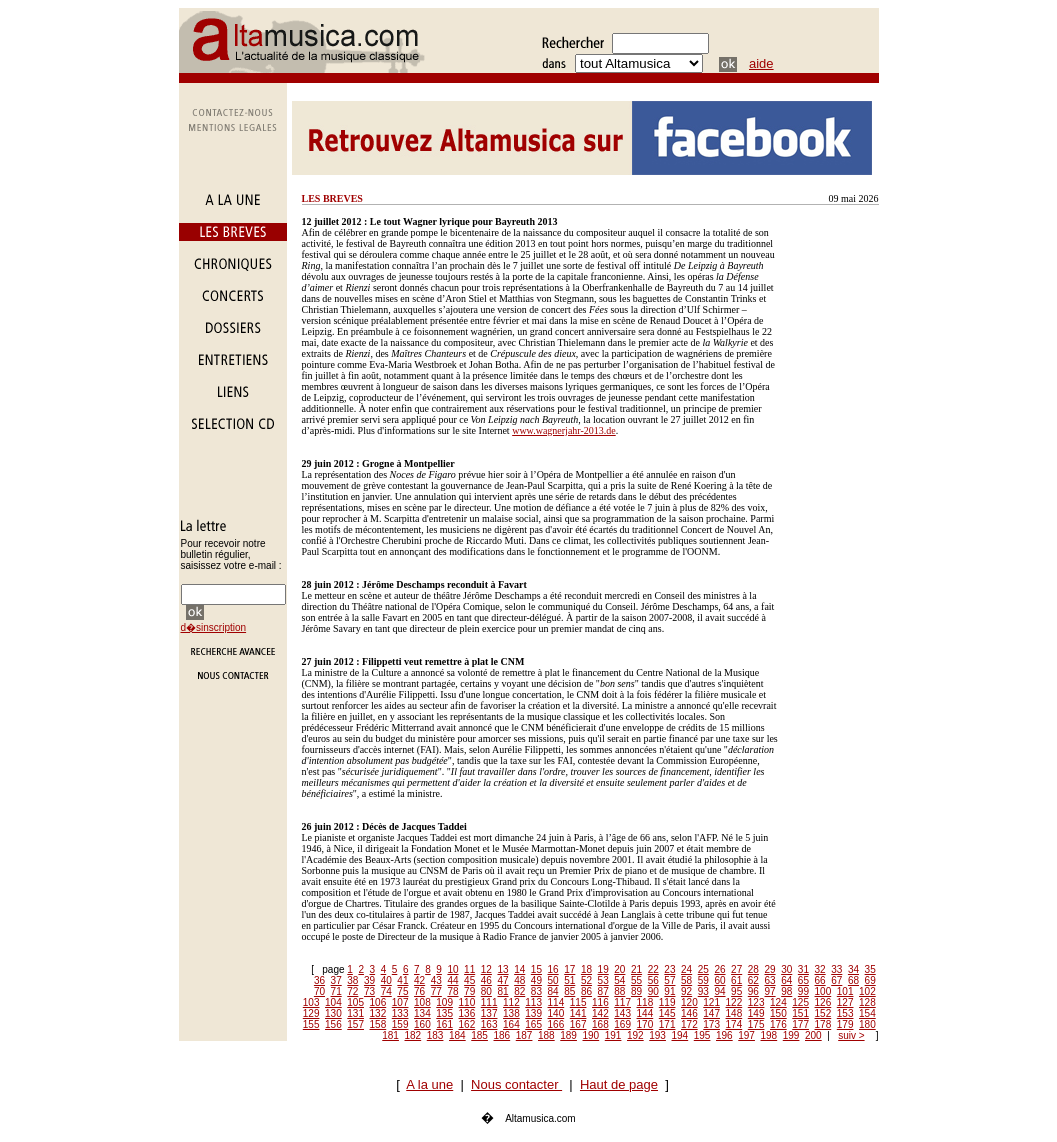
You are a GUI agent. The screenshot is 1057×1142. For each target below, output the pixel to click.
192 (635, 1035)
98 (786, 991)
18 (586, 969)
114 (556, 1002)
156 (333, 1024)
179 (845, 1024)
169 (622, 1024)
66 (820, 980)
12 (486, 969)
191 (613, 1035)
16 (553, 969)
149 (756, 1013)
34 (853, 969)
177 (800, 1024)
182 (413, 1035)
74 (386, 991)
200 (813, 1035)
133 (400, 1013)
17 (569, 969)
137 (489, 1013)
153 (845, 1013)
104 (333, 1002)
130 (333, 1013)
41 (402, 980)
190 (591, 1035)
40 (386, 980)
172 (689, 1024)
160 (422, 1024)
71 (336, 991)
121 (711, 1002)
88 (619, 991)
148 (734, 1013)
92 (686, 991)
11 (469, 969)
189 (568, 1035)
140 (556, 1013)
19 (603, 969)
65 (803, 980)
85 (569, 991)
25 (703, 969)
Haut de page (619, 1084)
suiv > (851, 1035)
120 (689, 1002)
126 (823, 1002)
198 (769, 1035)
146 (689, 1013)
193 (657, 1035)
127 (845, 1002)
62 (753, 980)
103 (311, 1002)
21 (636, 969)
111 (489, 1002)
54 (619, 980)
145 (667, 1013)
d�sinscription (214, 627)
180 (867, 1024)
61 (736, 980)
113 (533, 1002)
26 (719, 969)
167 (578, 1024)
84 (553, 991)
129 (311, 1013)
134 (422, 1013)
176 (778, 1024)
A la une (429, 1084)
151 (800, 1013)
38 (352, 980)
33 (836, 969)
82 (519, 991)
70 (319, 991)
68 (853, 980)
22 (653, 969)
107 (400, 1002)
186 (502, 1035)
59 (703, 980)
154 (867, 1013)
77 (436, 991)
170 (645, 1024)
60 (719, 980)
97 (769, 991)
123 (756, 1002)
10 (452, 969)
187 (524, 1035)
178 (823, 1024)
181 (390, 1035)
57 (669, 980)
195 (702, 1035)
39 (369, 980)
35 (870, 969)
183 (435, 1035)
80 (486, 991)
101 (845, 991)
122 (734, 1002)
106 (378, 1002)
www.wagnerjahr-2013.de (564, 430)
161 (444, 1024)
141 (578, 1013)
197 (746, 1035)
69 (870, 980)
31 (803, 969)
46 (486, 980)
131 (355, 1013)
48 (519, 980)
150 (778, 1013)
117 (622, 1002)
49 (536, 980)
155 (311, 1024)
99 (803, 991)
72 (352, 991)
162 (467, 1024)
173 (711, 1024)
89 (636, 991)
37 (336, 980)
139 (533, 1013)
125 (800, 1002)
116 (600, 1002)
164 (511, 1024)
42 (419, 980)
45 (469, 980)
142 (600, 1013)
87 (603, 991)
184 (457, 1035)
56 (653, 980)
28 (753, 969)
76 (419, 991)
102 (867, 991)
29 (769, 969)
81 (502, 991)
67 (836, 980)
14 (519, 969)
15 (536, 969)
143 (622, 1013)
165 (533, 1024)
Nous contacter (516, 1084)
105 (355, 1002)
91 (669, 991)
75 (402, 991)
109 (444, 1002)
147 (711, 1013)
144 (645, 1013)
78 (452, 991)
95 (736, 991)
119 (667, 1002)
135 (444, 1013)
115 (578, 1002)
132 (378, 1013)
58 (686, 980)
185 (479, 1035)
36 (319, 980)
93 (703, 991)
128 (867, 1002)
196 (724, 1035)
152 (823, 1013)
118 (645, 1002)
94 (719, 991)
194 (680, 1035)
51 (569, 980)
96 (753, 991)
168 (600, 1024)
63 (769, 980)
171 (667, 1024)
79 (469, 991)
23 (669, 969)
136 (467, 1013)
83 (536, 991)
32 (820, 969)
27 (736, 969)
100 (823, 991)
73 (369, 991)
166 (556, 1024)
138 (511, 1013)
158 (378, 1024)
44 (452, 980)
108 (422, 1002)
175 (756, 1024)
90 (653, 991)
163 (489, 1024)
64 (786, 980)
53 (603, 980)
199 (791, 1035)
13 (502, 969)
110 (467, 1002)
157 (355, 1024)
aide (761, 63)
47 (502, 980)
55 (636, 980)
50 (553, 980)
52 (586, 980)
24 (686, 969)
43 (436, 980)
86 (586, 991)
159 (400, 1024)
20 (619, 969)
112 (511, 1002)
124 (778, 1002)
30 (786, 969)
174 (734, 1024)
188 (546, 1035)
